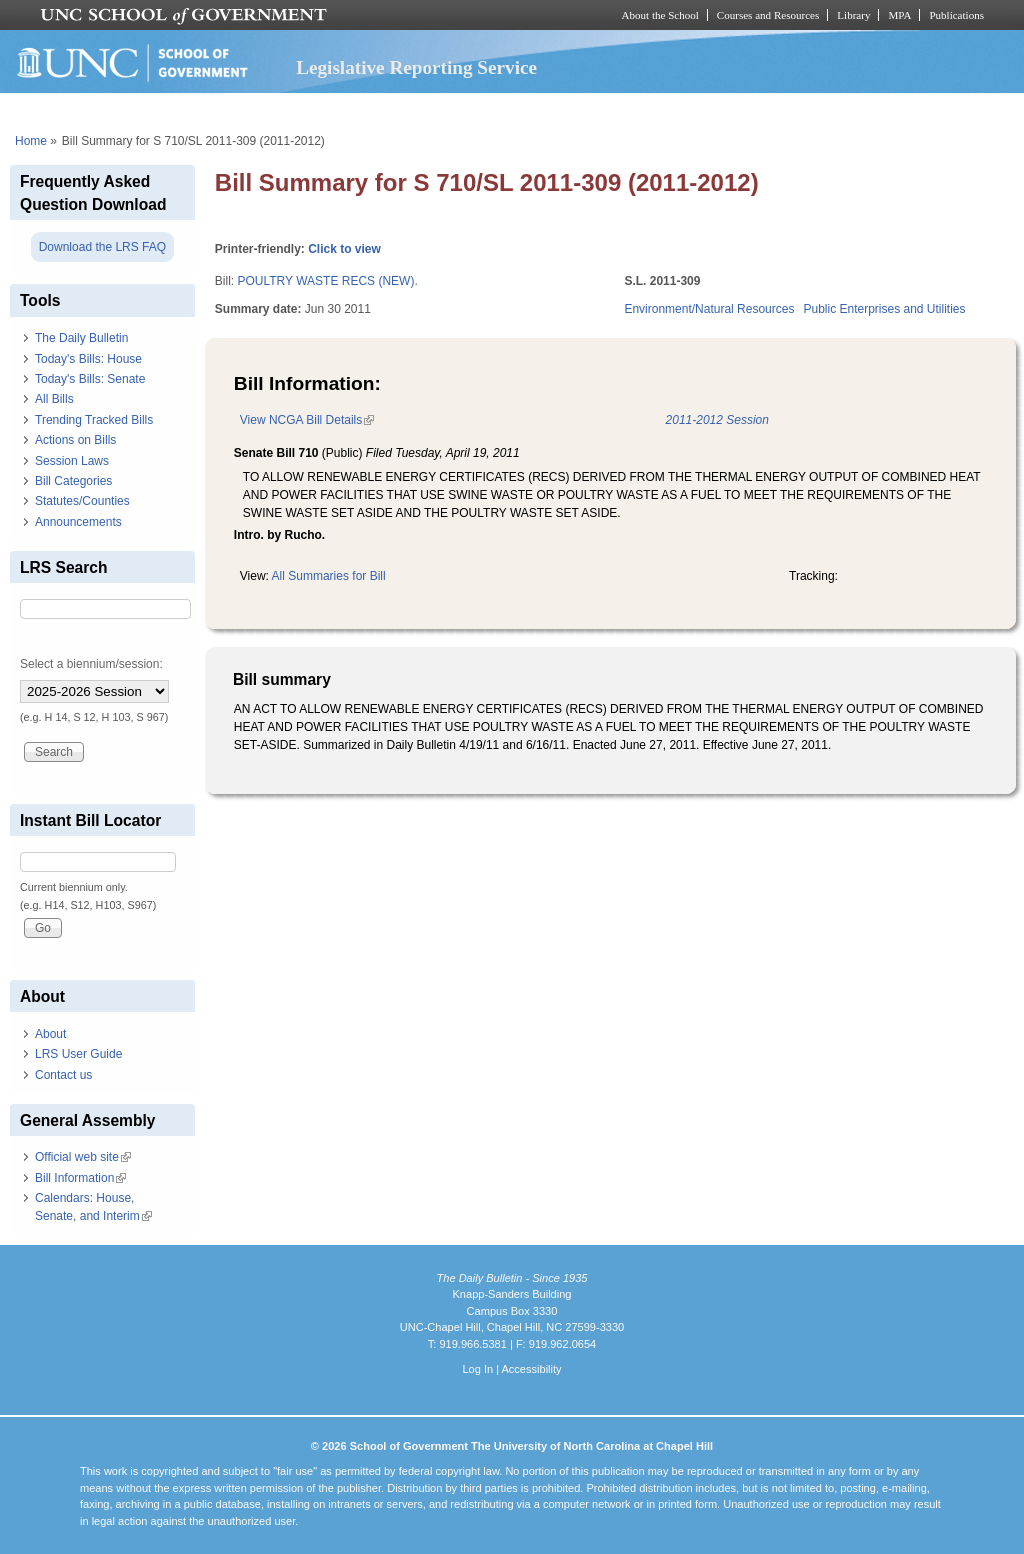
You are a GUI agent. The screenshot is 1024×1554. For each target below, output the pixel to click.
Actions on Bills (75, 440)
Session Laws (72, 461)
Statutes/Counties (82, 501)
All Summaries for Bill (329, 576)
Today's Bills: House (88, 359)
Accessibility (531, 1369)
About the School (660, 15)
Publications (956, 15)
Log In (477, 1369)
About (50, 1034)
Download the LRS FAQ (102, 247)
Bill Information (80, 1178)
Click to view (344, 249)
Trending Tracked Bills (94, 420)
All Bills (54, 399)
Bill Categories (73, 481)
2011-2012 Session (717, 420)
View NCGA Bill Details (307, 420)
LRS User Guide (78, 1054)
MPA (899, 15)
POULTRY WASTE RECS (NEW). (327, 281)
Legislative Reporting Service (416, 67)
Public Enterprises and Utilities (884, 309)
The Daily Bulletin (81, 338)
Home (31, 141)
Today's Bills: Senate (90, 379)
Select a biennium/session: (91, 664)
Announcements (78, 522)
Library (853, 15)
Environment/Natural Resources (709, 309)
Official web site (83, 1157)
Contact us (63, 1075)
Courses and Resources (768, 15)
